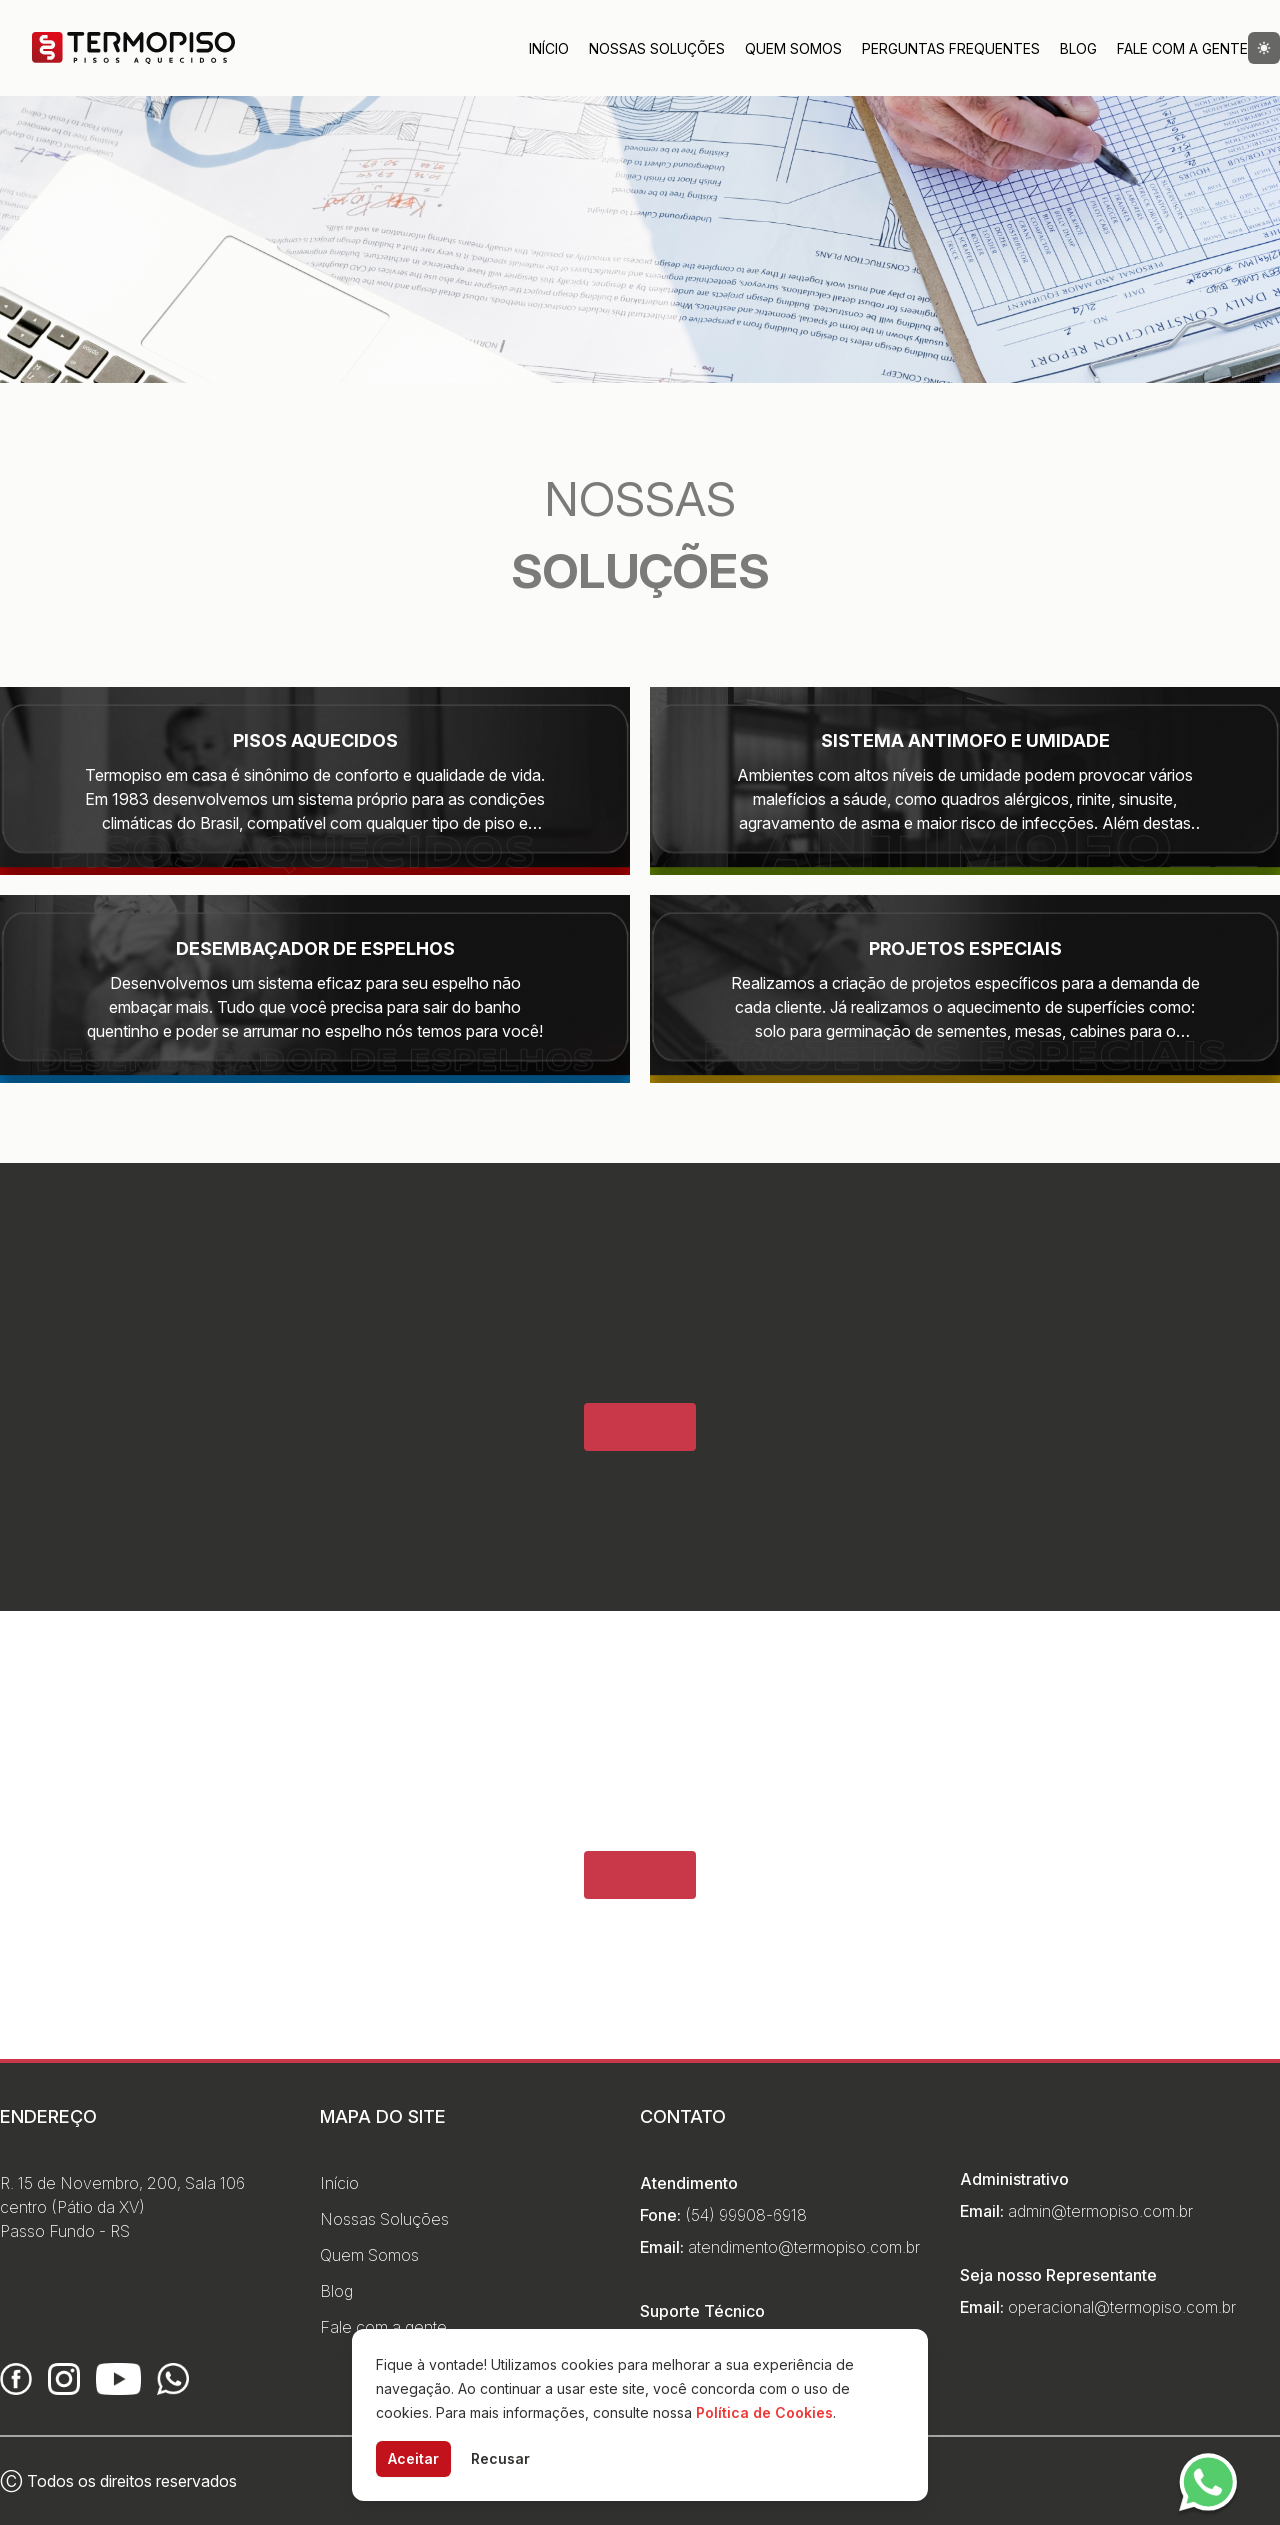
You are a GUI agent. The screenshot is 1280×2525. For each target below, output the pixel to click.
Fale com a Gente (1182, 48)
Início (549, 48)
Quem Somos (793, 48)
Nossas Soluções (657, 48)
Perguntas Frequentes (951, 48)
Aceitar (413, 2458)
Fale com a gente (383, 2327)
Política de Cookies (764, 2412)
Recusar (500, 2458)
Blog (1078, 48)
